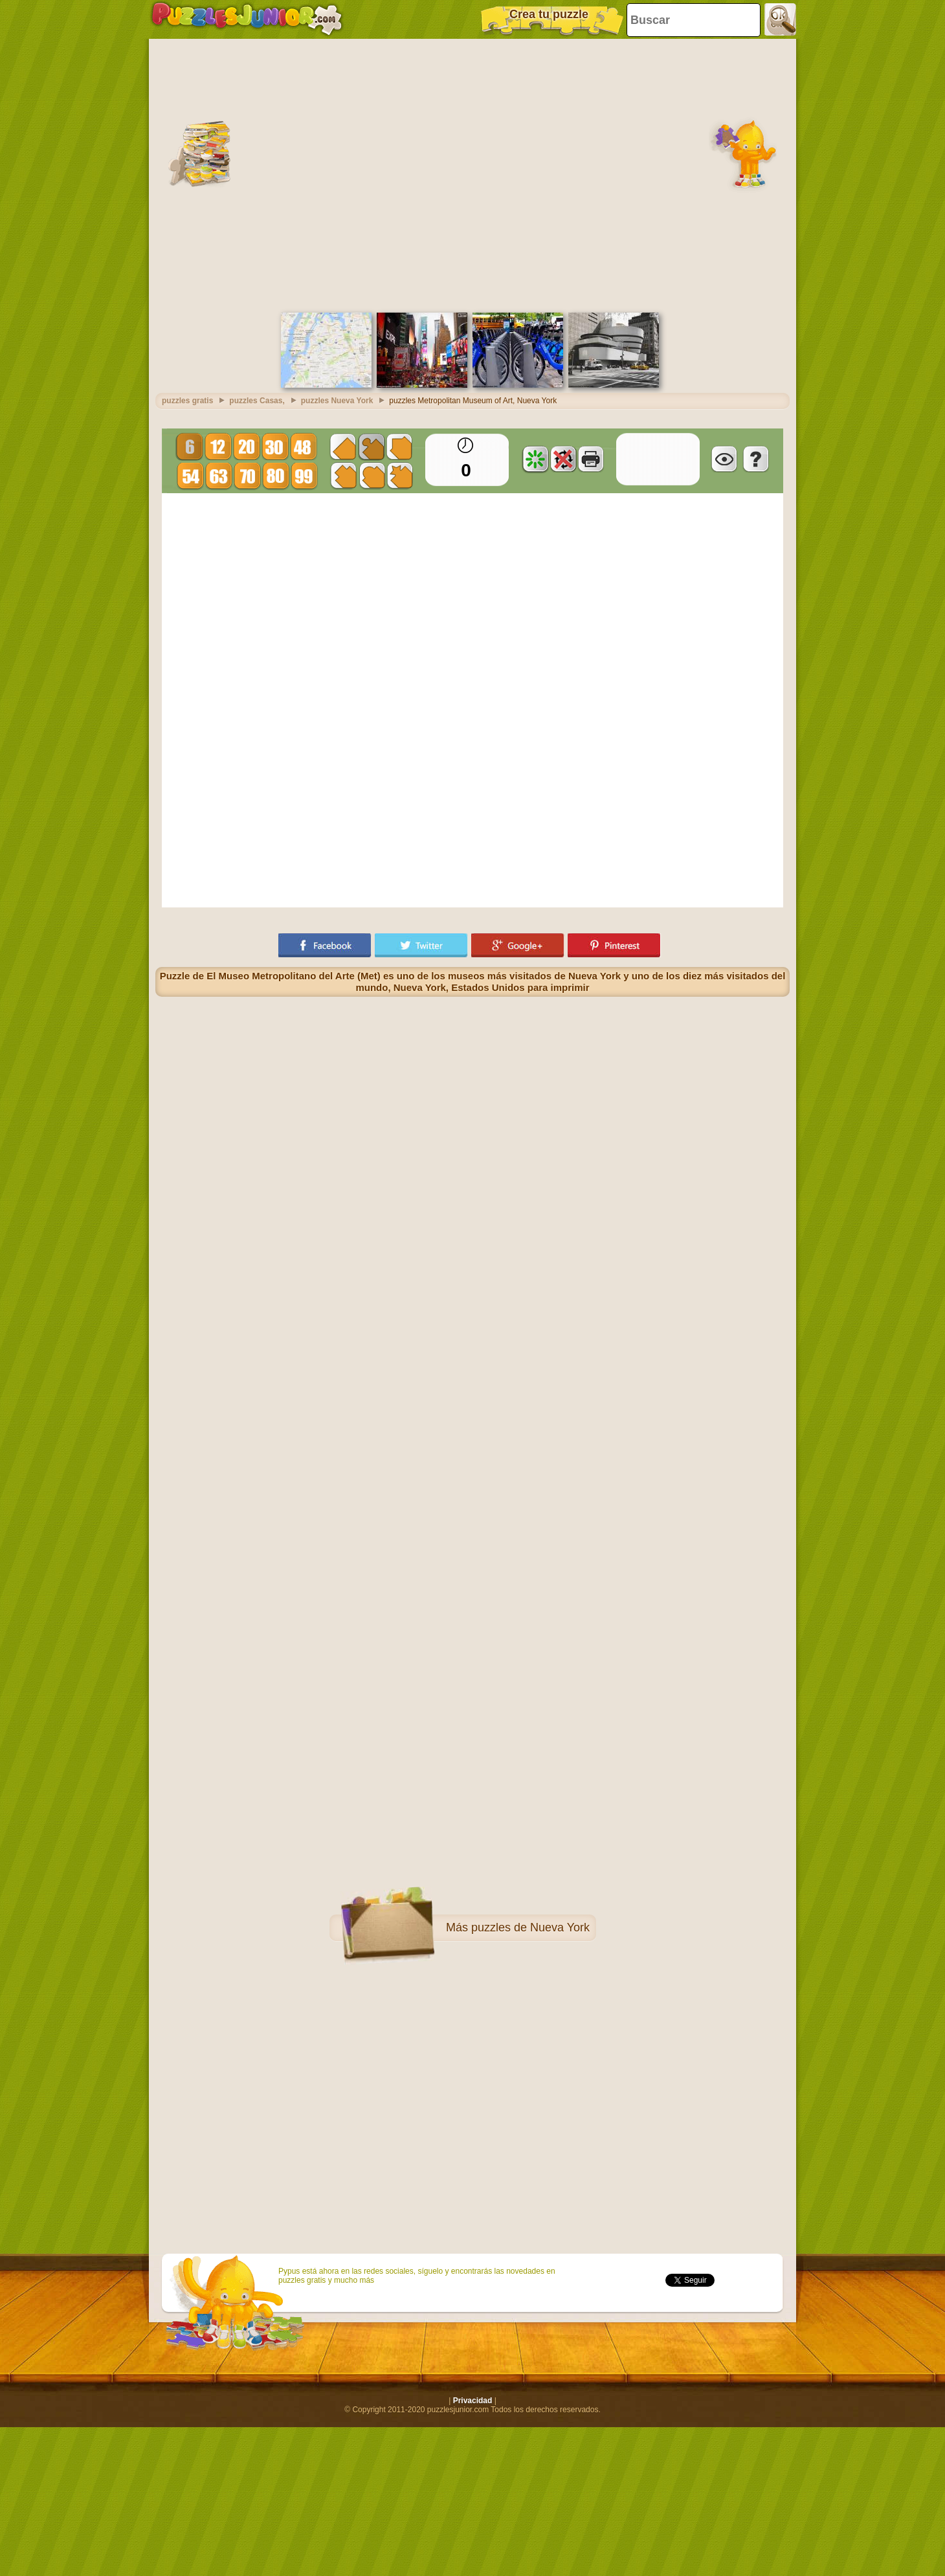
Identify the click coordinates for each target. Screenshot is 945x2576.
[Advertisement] (132, 174)
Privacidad (473, 2400)
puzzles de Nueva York (530, 1927)
